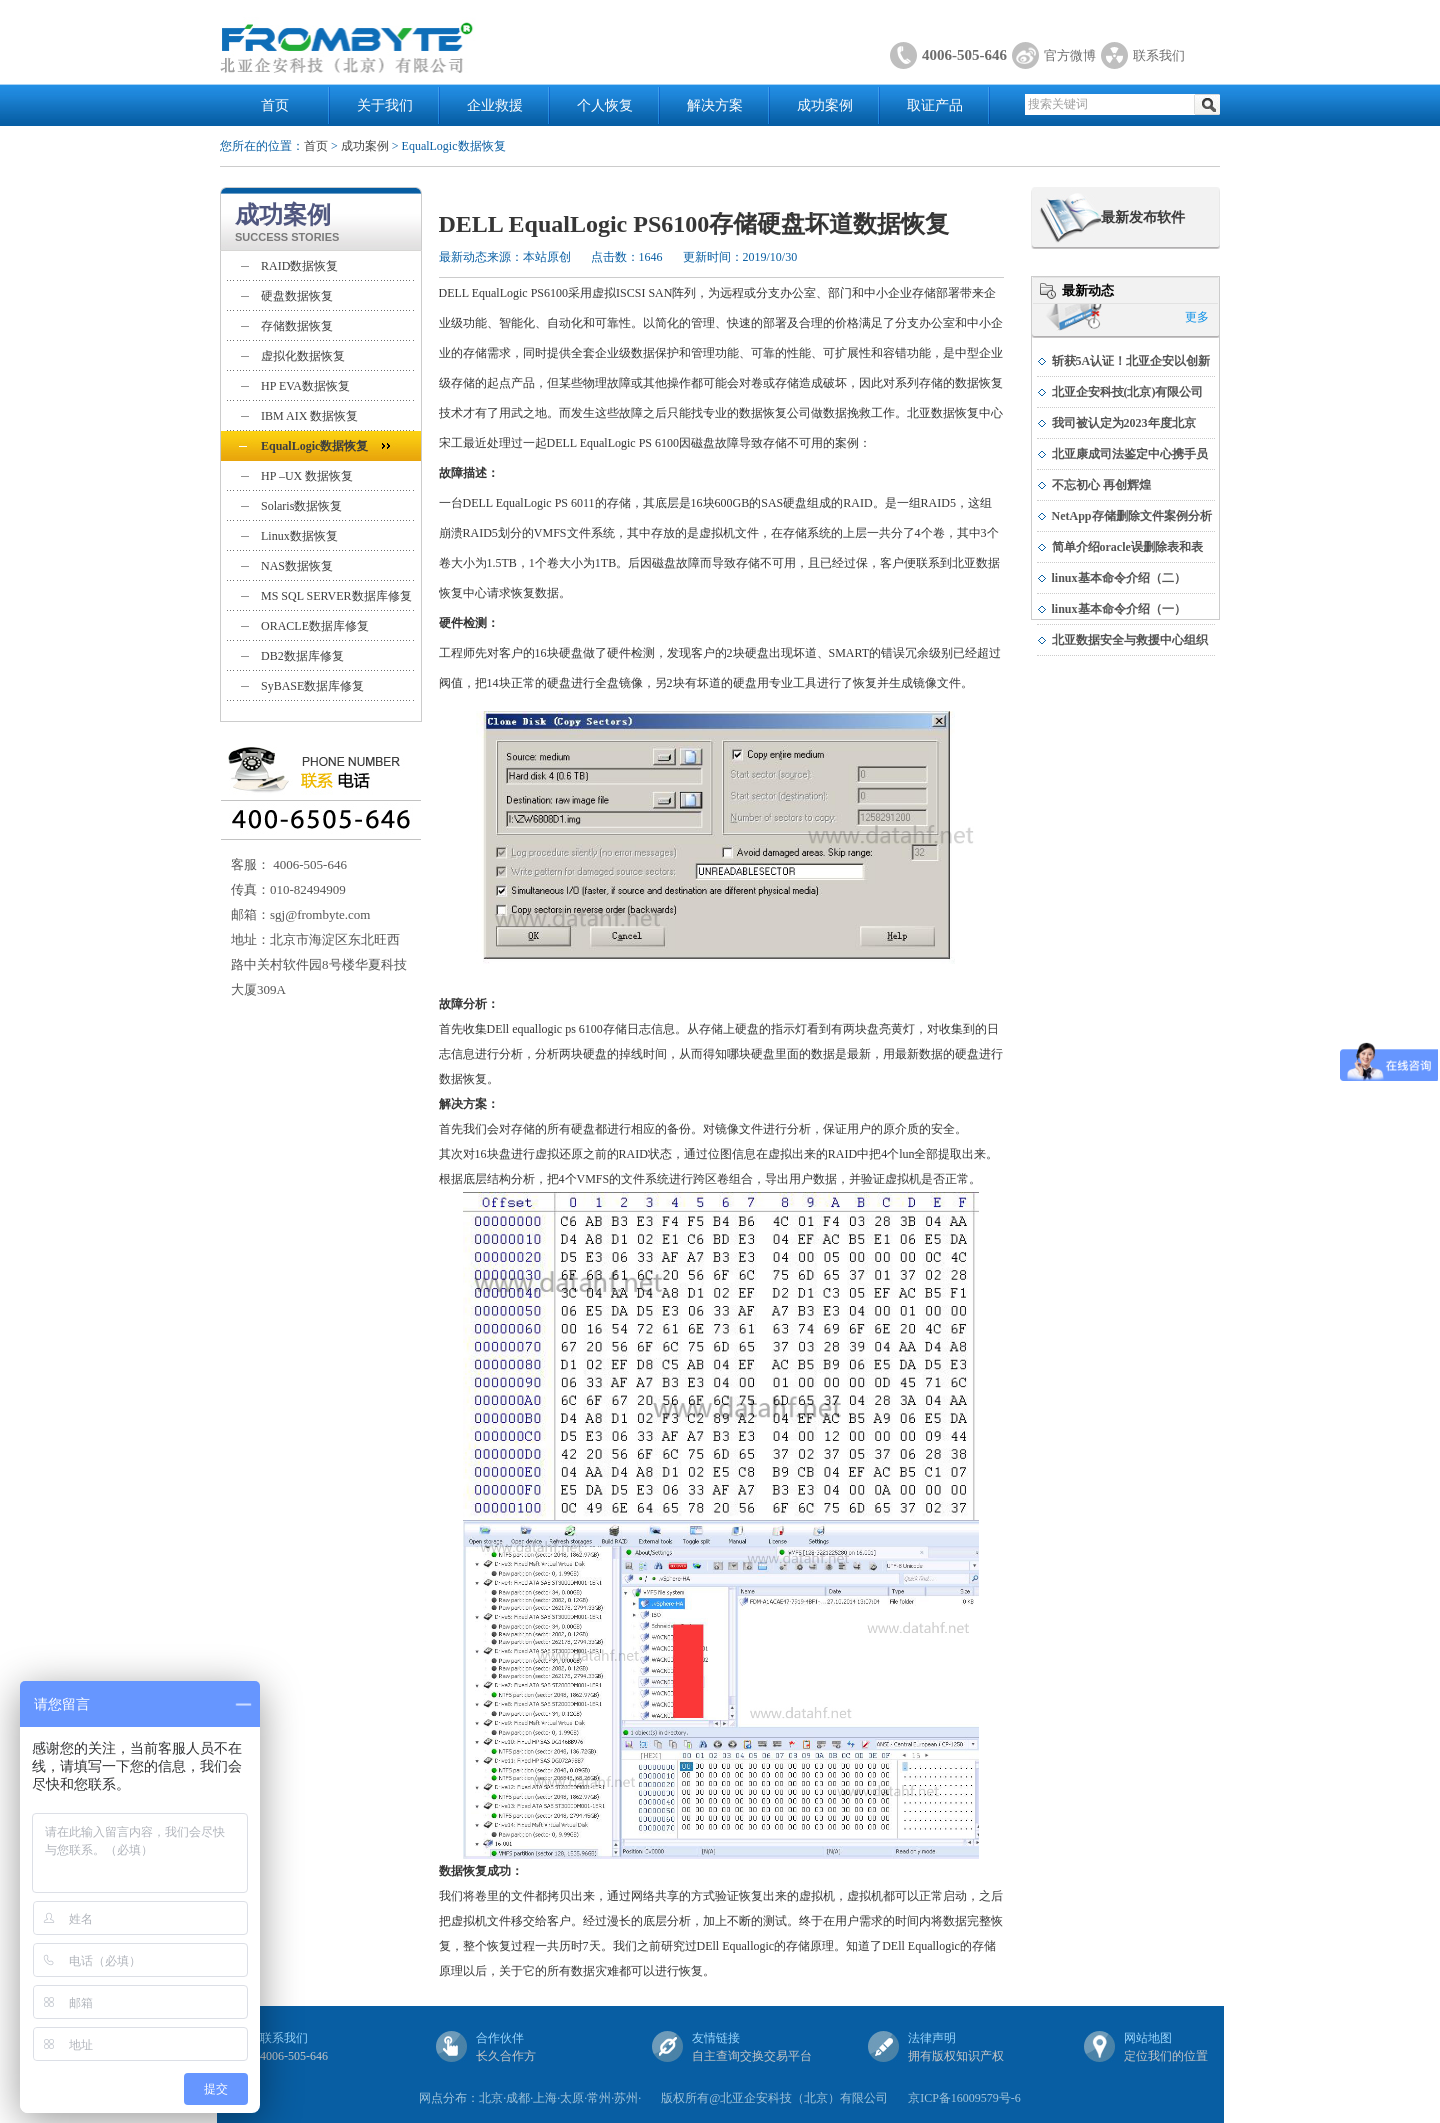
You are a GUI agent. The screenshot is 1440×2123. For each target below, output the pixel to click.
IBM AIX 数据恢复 (309, 416)
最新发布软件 (1143, 217)
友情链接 (716, 2038)
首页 (275, 105)
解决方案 (715, 105)
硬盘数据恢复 (297, 296)
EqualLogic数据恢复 (314, 446)
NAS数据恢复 (297, 566)
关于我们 (385, 105)
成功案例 (825, 105)
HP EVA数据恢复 (305, 386)
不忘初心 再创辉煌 (1101, 485)
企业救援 (495, 105)
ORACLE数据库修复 (315, 626)
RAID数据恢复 (299, 266)
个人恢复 (605, 105)
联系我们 (1159, 55)
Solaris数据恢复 (301, 506)
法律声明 (932, 2038)
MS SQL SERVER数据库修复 (336, 596)
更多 (1197, 317)
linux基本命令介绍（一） (1119, 609)
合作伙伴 (500, 2038)
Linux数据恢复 (299, 536)
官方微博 (1070, 55)
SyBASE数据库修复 (312, 686)
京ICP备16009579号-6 (964, 2098)
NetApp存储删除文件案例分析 (1132, 516)
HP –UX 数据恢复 (307, 476)
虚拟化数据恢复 (303, 356)
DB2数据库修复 (302, 656)
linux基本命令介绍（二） (1119, 578)
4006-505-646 (964, 55)
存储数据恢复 (297, 326)
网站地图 (1148, 2038)
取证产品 (935, 105)
